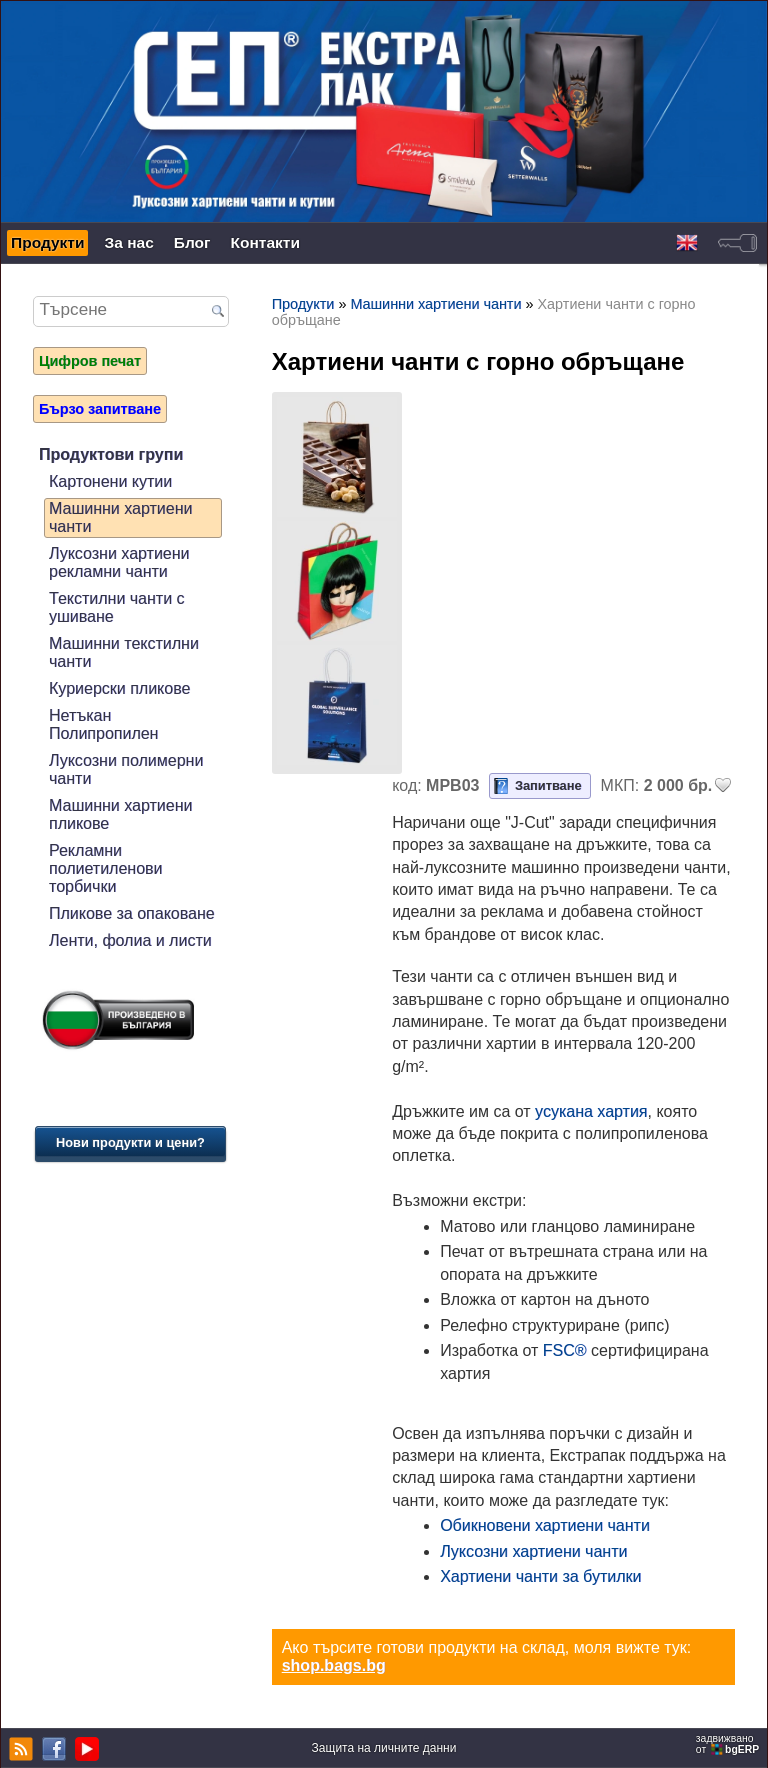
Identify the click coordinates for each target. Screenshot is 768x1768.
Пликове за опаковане (132, 913)
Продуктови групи (111, 454)
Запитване (548, 785)
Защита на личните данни (384, 1748)
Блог (192, 242)
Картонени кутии (110, 481)
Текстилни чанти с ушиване (117, 607)
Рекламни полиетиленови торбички (106, 868)
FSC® (565, 1350)
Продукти (47, 242)
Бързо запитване (100, 409)
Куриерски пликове (119, 688)
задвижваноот (729, 1744)
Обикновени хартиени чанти (545, 1525)
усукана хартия (591, 1111)
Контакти (265, 242)
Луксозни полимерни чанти (126, 769)
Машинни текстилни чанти (124, 652)
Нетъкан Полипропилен (103, 724)
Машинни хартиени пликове (120, 814)
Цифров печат (90, 361)
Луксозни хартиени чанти (533, 1551)
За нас (128, 242)
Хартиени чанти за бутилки (540, 1576)
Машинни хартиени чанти (120, 517)
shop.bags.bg (334, 1665)
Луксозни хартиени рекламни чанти (119, 562)
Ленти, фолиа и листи (130, 940)
